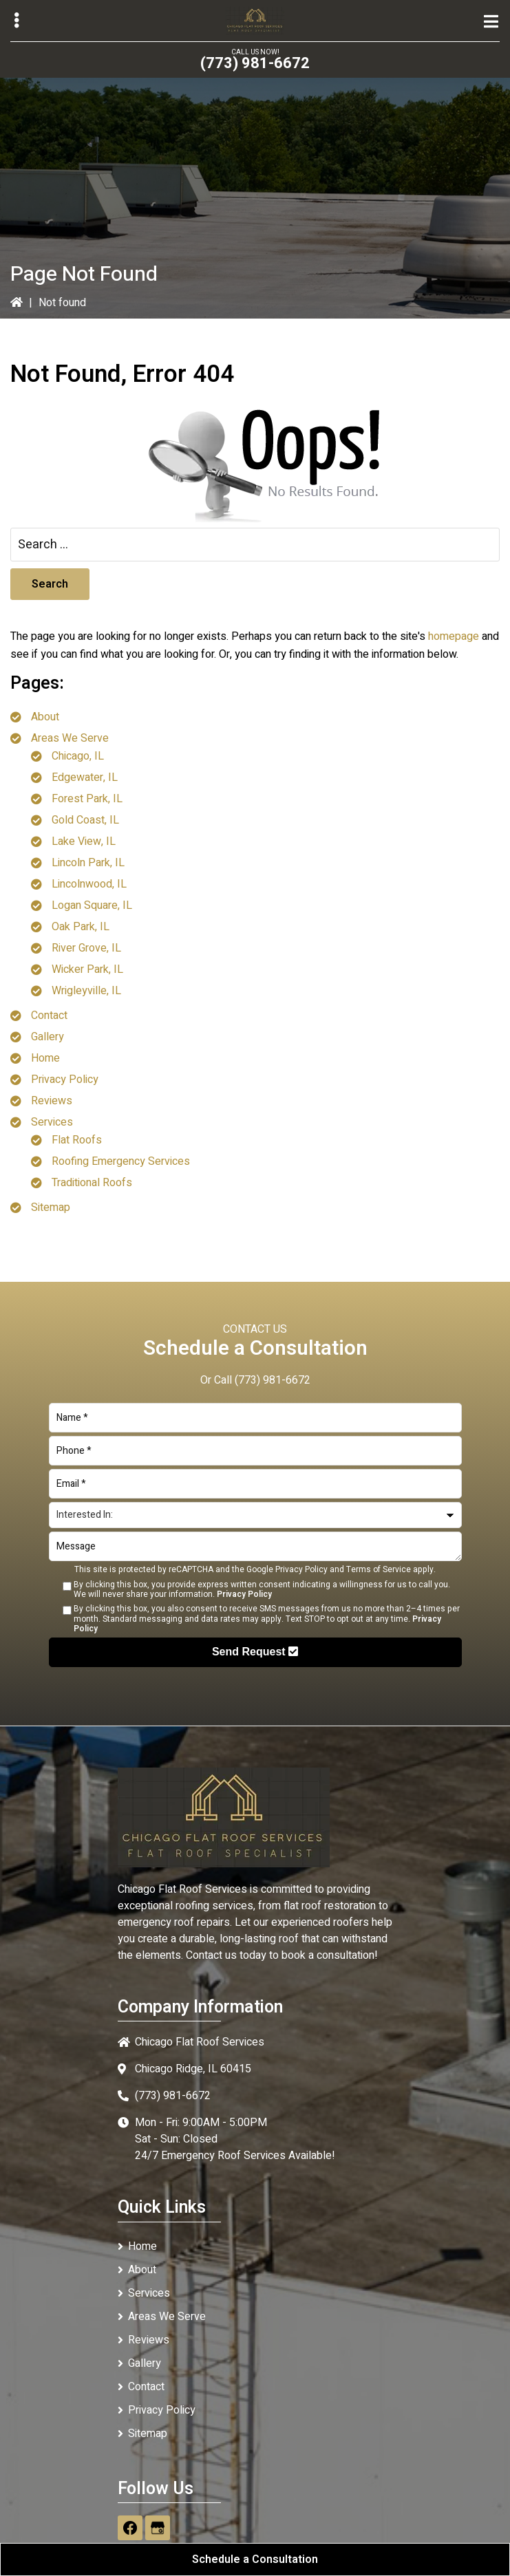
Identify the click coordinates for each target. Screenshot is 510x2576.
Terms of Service (378, 1569)
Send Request (255, 1651)
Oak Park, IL (80, 927)
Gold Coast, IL (85, 820)
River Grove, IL (86, 948)
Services (52, 1122)
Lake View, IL (84, 841)
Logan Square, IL (92, 905)
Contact (49, 1015)
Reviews (51, 1101)
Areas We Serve (70, 738)
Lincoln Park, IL (88, 863)
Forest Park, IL (87, 799)
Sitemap (50, 1207)
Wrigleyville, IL (86, 991)
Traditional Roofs (92, 1182)
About (45, 717)
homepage (453, 636)
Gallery (47, 1037)
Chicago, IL (78, 756)
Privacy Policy (64, 1079)
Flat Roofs (77, 1140)
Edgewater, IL (85, 777)
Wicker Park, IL (87, 969)
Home (45, 1058)
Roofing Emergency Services (121, 1161)
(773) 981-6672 (255, 63)
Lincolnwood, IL (89, 884)
